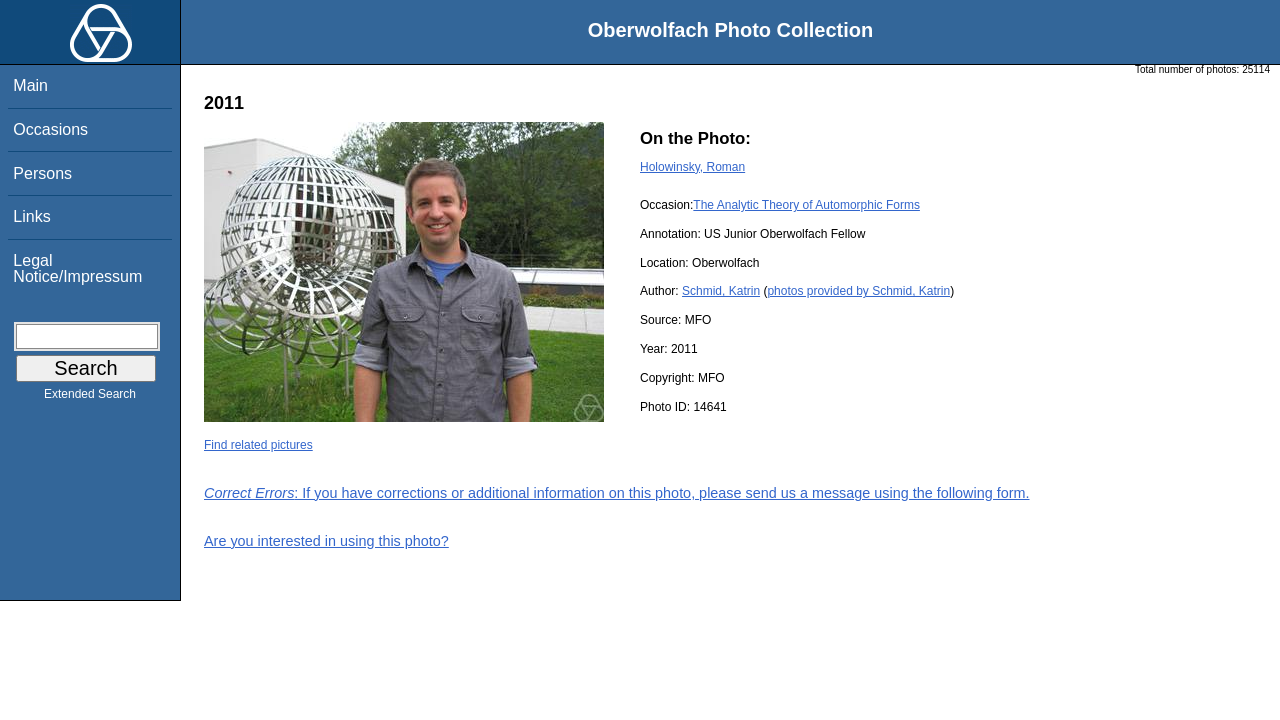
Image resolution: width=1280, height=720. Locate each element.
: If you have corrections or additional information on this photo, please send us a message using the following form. (617, 493)
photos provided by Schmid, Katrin (858, 291)
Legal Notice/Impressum (77, 268)
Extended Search (90, 398)
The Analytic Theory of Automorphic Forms (806, 205)
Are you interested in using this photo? (326, 541)
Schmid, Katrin (721, 291)
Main (30, 85)
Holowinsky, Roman (692, 167)
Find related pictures (258, 445)
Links (31, 216)
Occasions (50, 129)
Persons (42, 173)
